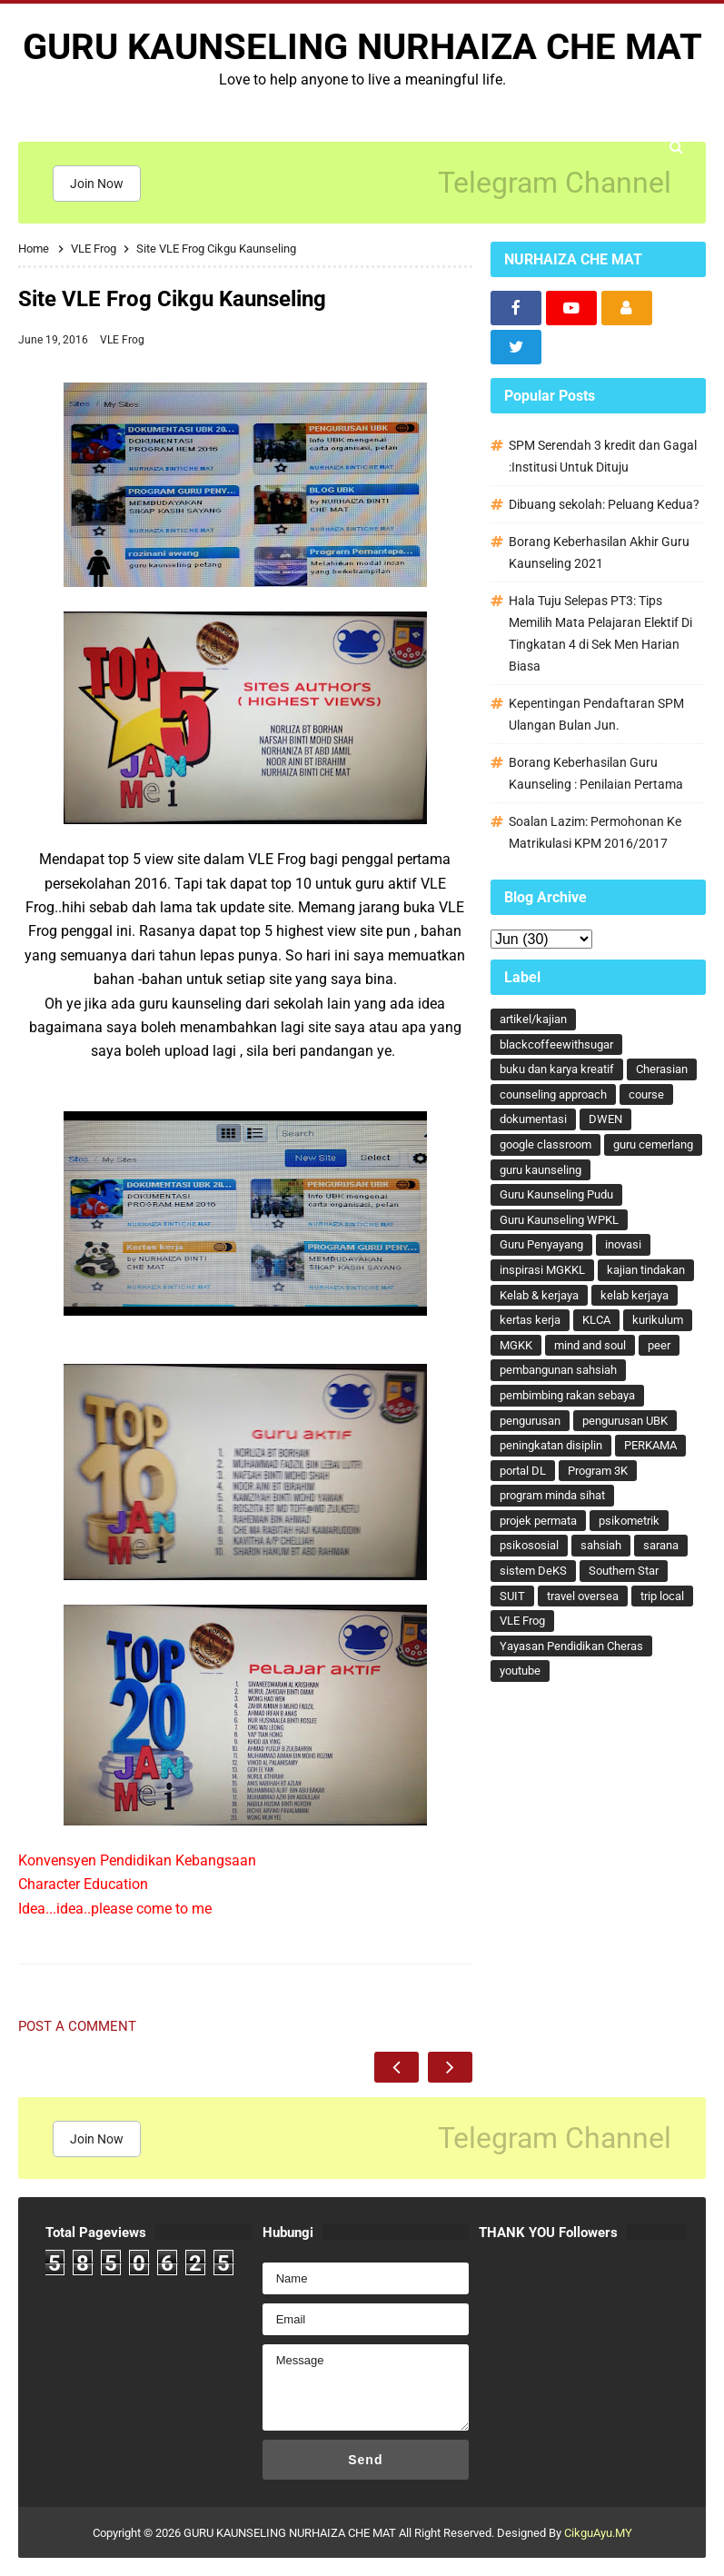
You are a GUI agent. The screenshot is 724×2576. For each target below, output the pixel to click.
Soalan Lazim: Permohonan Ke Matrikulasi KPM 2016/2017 (595, 832)
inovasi (623, 1244)
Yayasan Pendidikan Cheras (571, 1646)
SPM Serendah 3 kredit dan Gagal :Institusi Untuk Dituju (603, 456)
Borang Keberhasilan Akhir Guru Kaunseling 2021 (599, 552)
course (646, 1094)
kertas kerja (530, 1320)
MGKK (516, 1345)
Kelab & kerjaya (539, 1295)
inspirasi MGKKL (542, 1270)
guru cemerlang (653, 1144)
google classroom (545, 1144)
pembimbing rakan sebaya (567, 1395)
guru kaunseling (540, 1170)
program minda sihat (552, 1495)
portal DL (523, 1470)
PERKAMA (650, 1445)
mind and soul (590, 1345)
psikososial (529, 1545)
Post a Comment (77, 2026)
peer (659, 1345)
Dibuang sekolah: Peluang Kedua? (604, 504)
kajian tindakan (646, 1270)
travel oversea (583, 1596)
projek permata (538, 1520)
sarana (661, 1545)
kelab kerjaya (634, 1295)
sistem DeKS (533, 1570)
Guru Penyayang (541, 1244)
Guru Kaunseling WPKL (559, 1220)
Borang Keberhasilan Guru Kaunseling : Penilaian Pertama (596, 773)
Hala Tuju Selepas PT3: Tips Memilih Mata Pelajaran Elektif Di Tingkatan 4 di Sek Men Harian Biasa (600, 633)
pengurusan (530, 1420)
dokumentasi (533, 1119)
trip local (662, 1596)
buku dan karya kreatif (557, 1069)
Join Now (97, 183)
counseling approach (553, 1094)
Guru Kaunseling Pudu (556, 1194)
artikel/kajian (533, 1019)
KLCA (596, 1320)
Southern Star (624, 1570)
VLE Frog (122, 339)
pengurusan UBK (625, 1420)
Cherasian (662, 1069)
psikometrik (629, 1520)
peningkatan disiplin (551, 1445)
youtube (520, 1670)
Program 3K (598, 1470)
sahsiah (600, 1545)
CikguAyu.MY (598, 2533)
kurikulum (657, 1320)
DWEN (605, 1119)
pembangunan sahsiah (558, 1370)
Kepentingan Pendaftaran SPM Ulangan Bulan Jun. (596, 714)
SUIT (512, 1596)
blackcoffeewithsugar (556, 1044)
